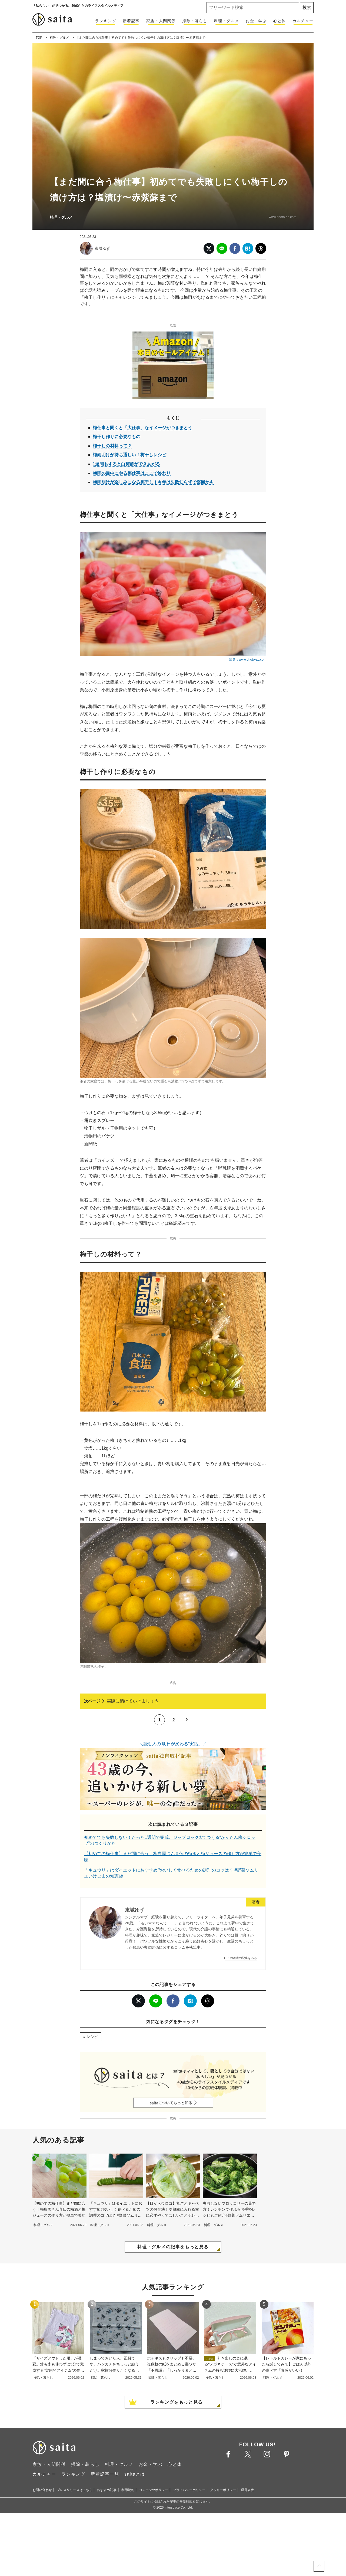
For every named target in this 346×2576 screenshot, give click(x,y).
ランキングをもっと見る (176, 2478)
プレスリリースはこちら (74, 2566)
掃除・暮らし (195, 21)
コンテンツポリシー (153, 2566)
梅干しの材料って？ (112, 446)
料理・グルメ (226, 21)
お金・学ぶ (256, 21)
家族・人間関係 (161, 21)
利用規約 (127, 2566)
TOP (39, 38)
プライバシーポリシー (189, 2566)
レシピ (92, 2113)
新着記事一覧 (105, 2550)
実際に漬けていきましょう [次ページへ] (133, 1777)
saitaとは (134, 2550)
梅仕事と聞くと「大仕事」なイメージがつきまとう (142, 427)
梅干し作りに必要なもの (116, 436)
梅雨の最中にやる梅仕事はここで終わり (132, 473)
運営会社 (247, 2566)
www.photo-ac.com (282, 217)
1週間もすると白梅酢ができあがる (126, 464)
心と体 (279, 21)
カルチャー (303, 21)
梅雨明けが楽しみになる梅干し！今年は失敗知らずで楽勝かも (153, 482)
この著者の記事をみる (242, 2034)
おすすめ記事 (107, 2566)
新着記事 (131, 21)
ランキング (105, 21)
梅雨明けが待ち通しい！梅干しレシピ (129, 454)
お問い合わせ (42, 2566)
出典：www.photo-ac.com (247, 659)
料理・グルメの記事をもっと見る (173, 2323)
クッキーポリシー (223, 2566)
